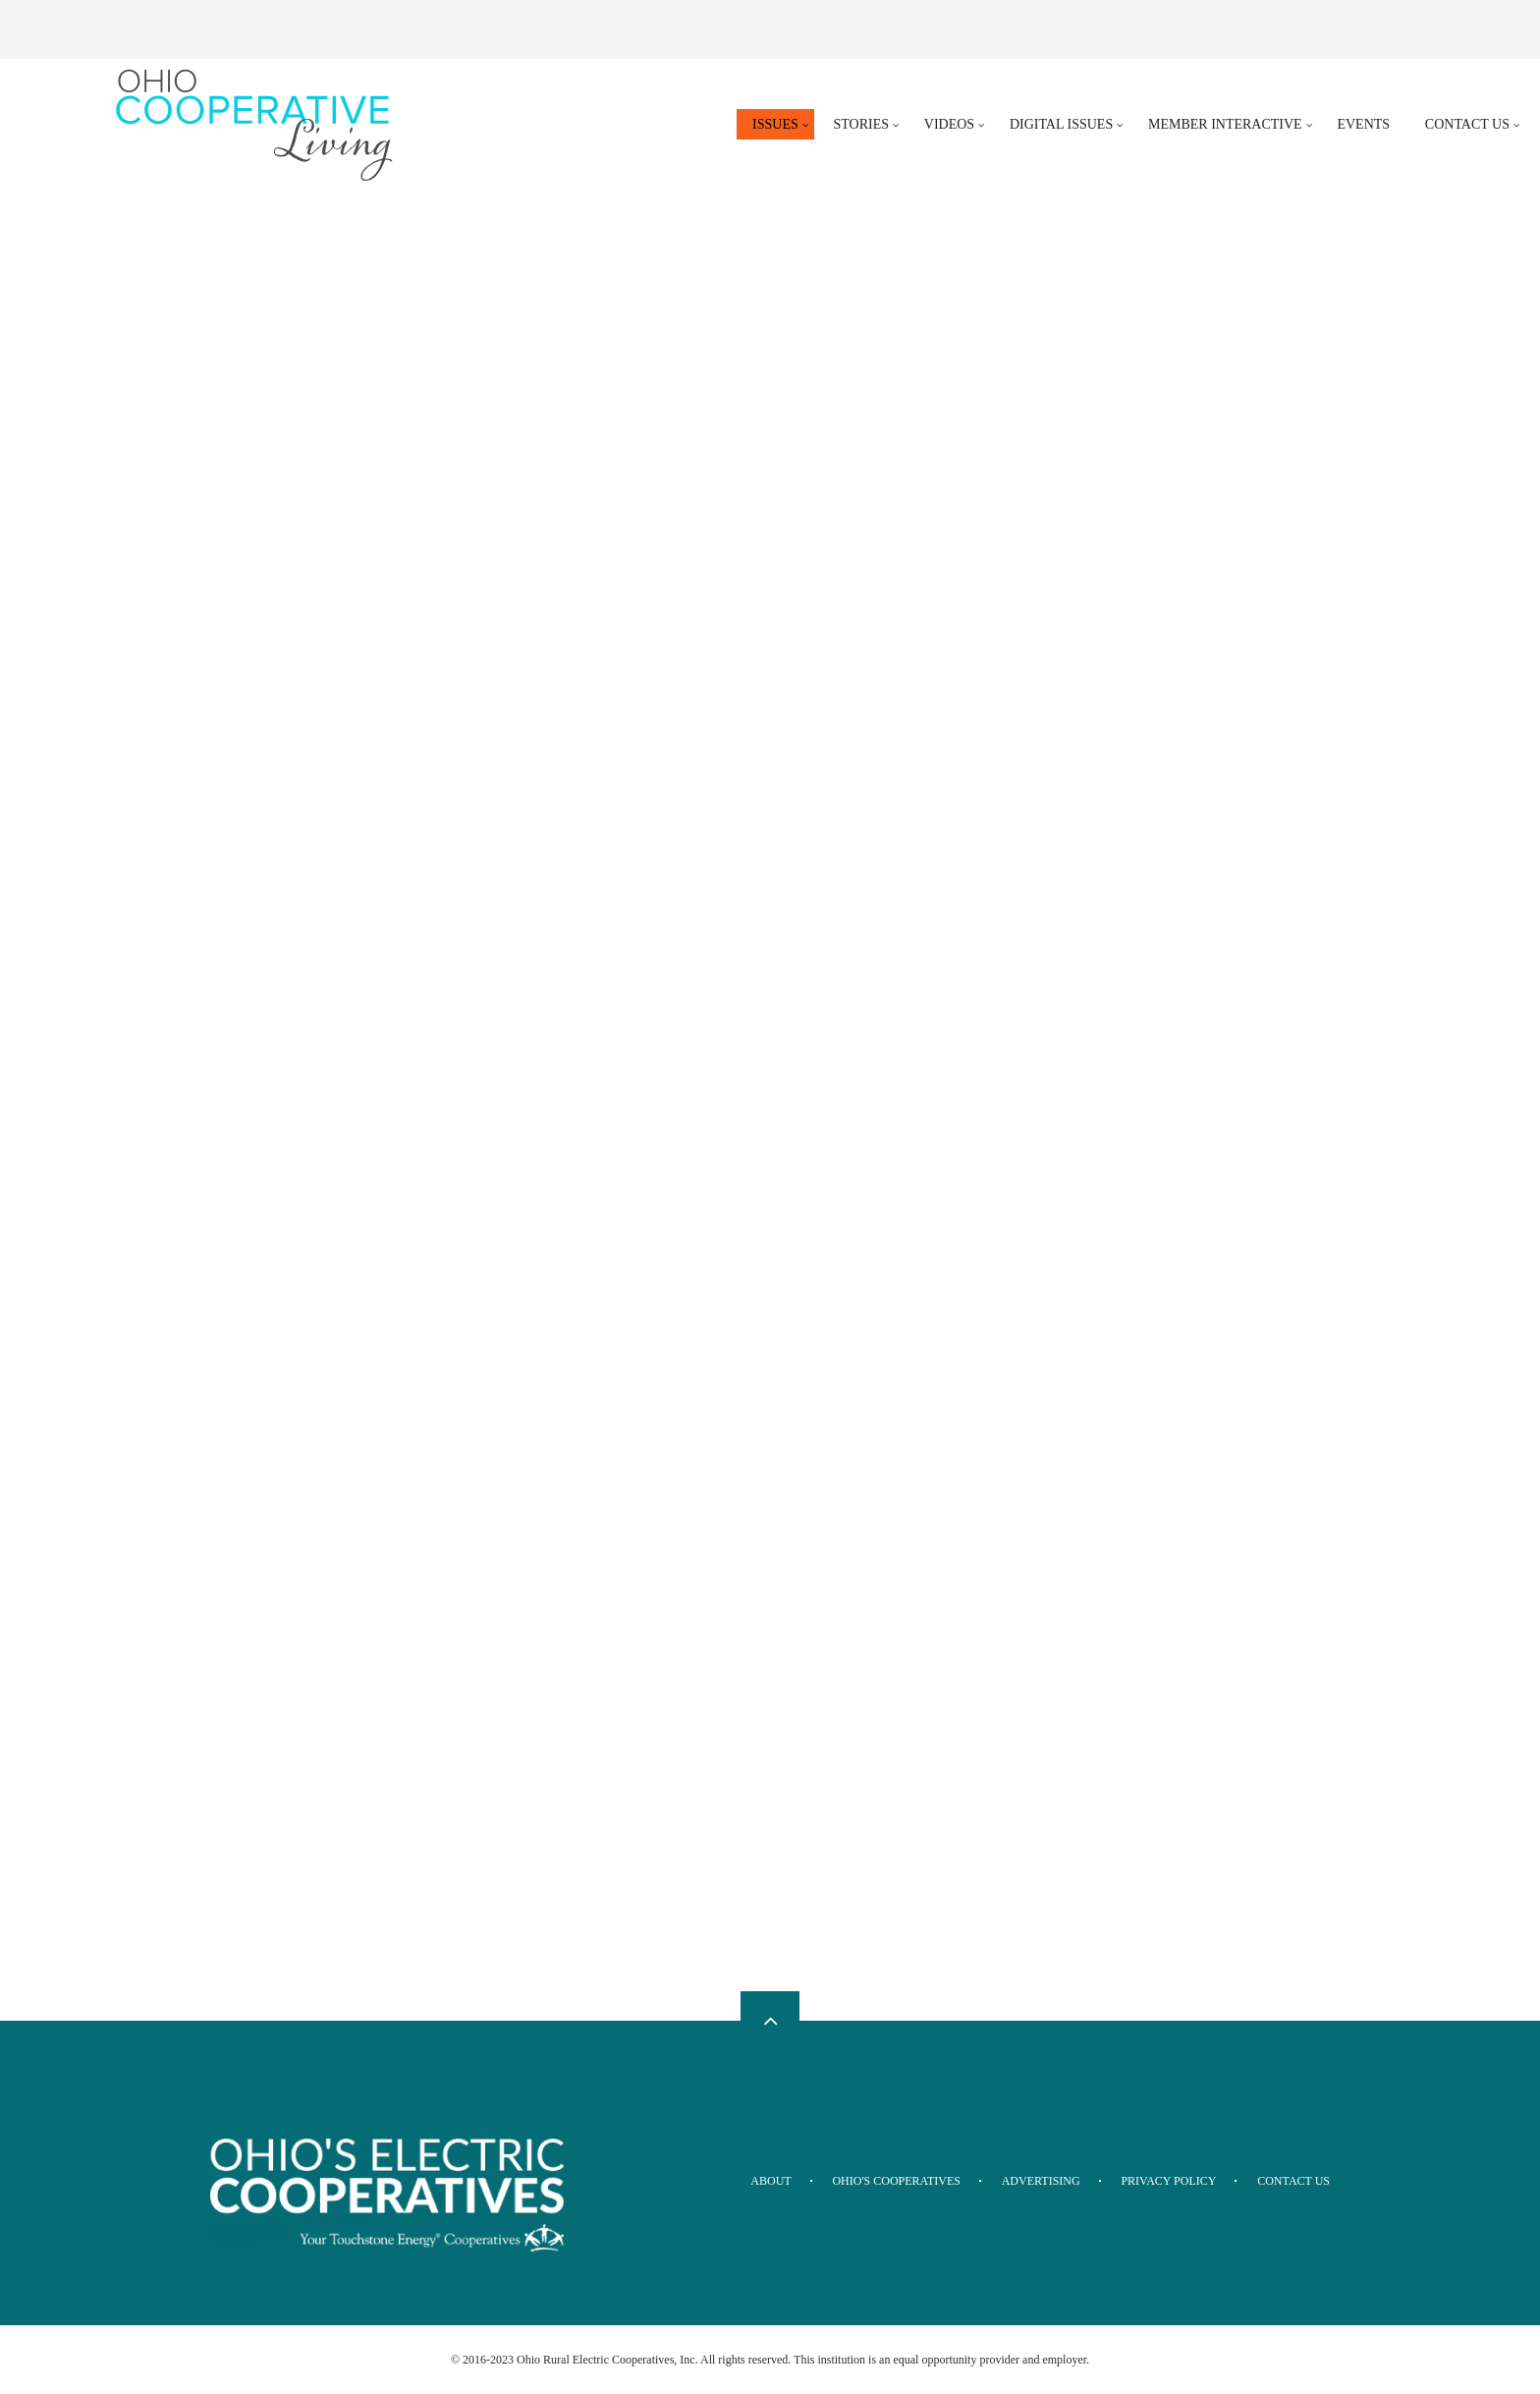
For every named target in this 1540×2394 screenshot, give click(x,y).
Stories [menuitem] (862, 124)
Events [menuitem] (1363, 124)
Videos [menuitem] (949, 124)
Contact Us (1293, 2181)
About (770, 2181)
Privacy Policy (1168, 2181)
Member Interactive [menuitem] (1225, 124)
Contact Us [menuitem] (1467, 124)
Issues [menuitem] (775, 124)
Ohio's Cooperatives (896, 2181)
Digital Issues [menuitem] (1061, 124)
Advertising (1041, 2181)
